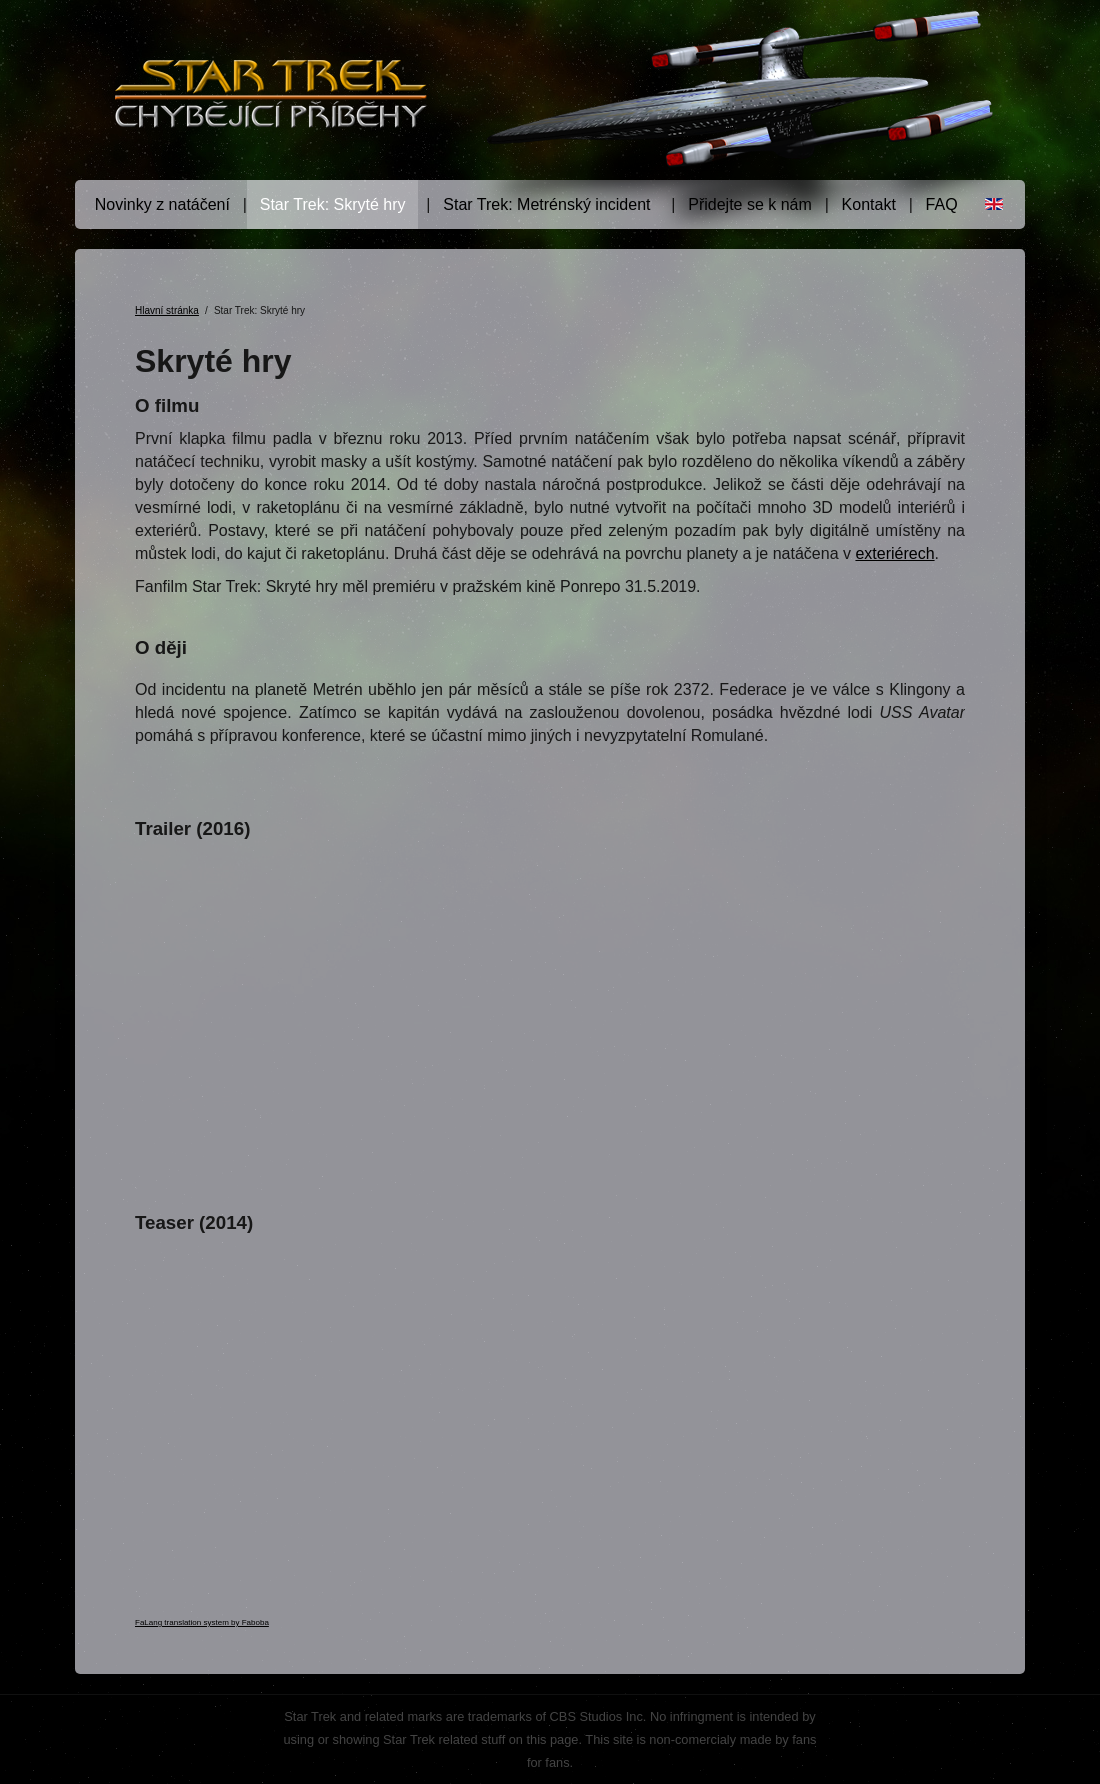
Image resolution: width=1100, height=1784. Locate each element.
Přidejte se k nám (750, 204)
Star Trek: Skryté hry (333, 204)
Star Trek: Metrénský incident (546, 204)
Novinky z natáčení (162, 204)
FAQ (942, 204)
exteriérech (894, 553)
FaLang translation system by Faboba (202, 1622)
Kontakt (869, 204)
